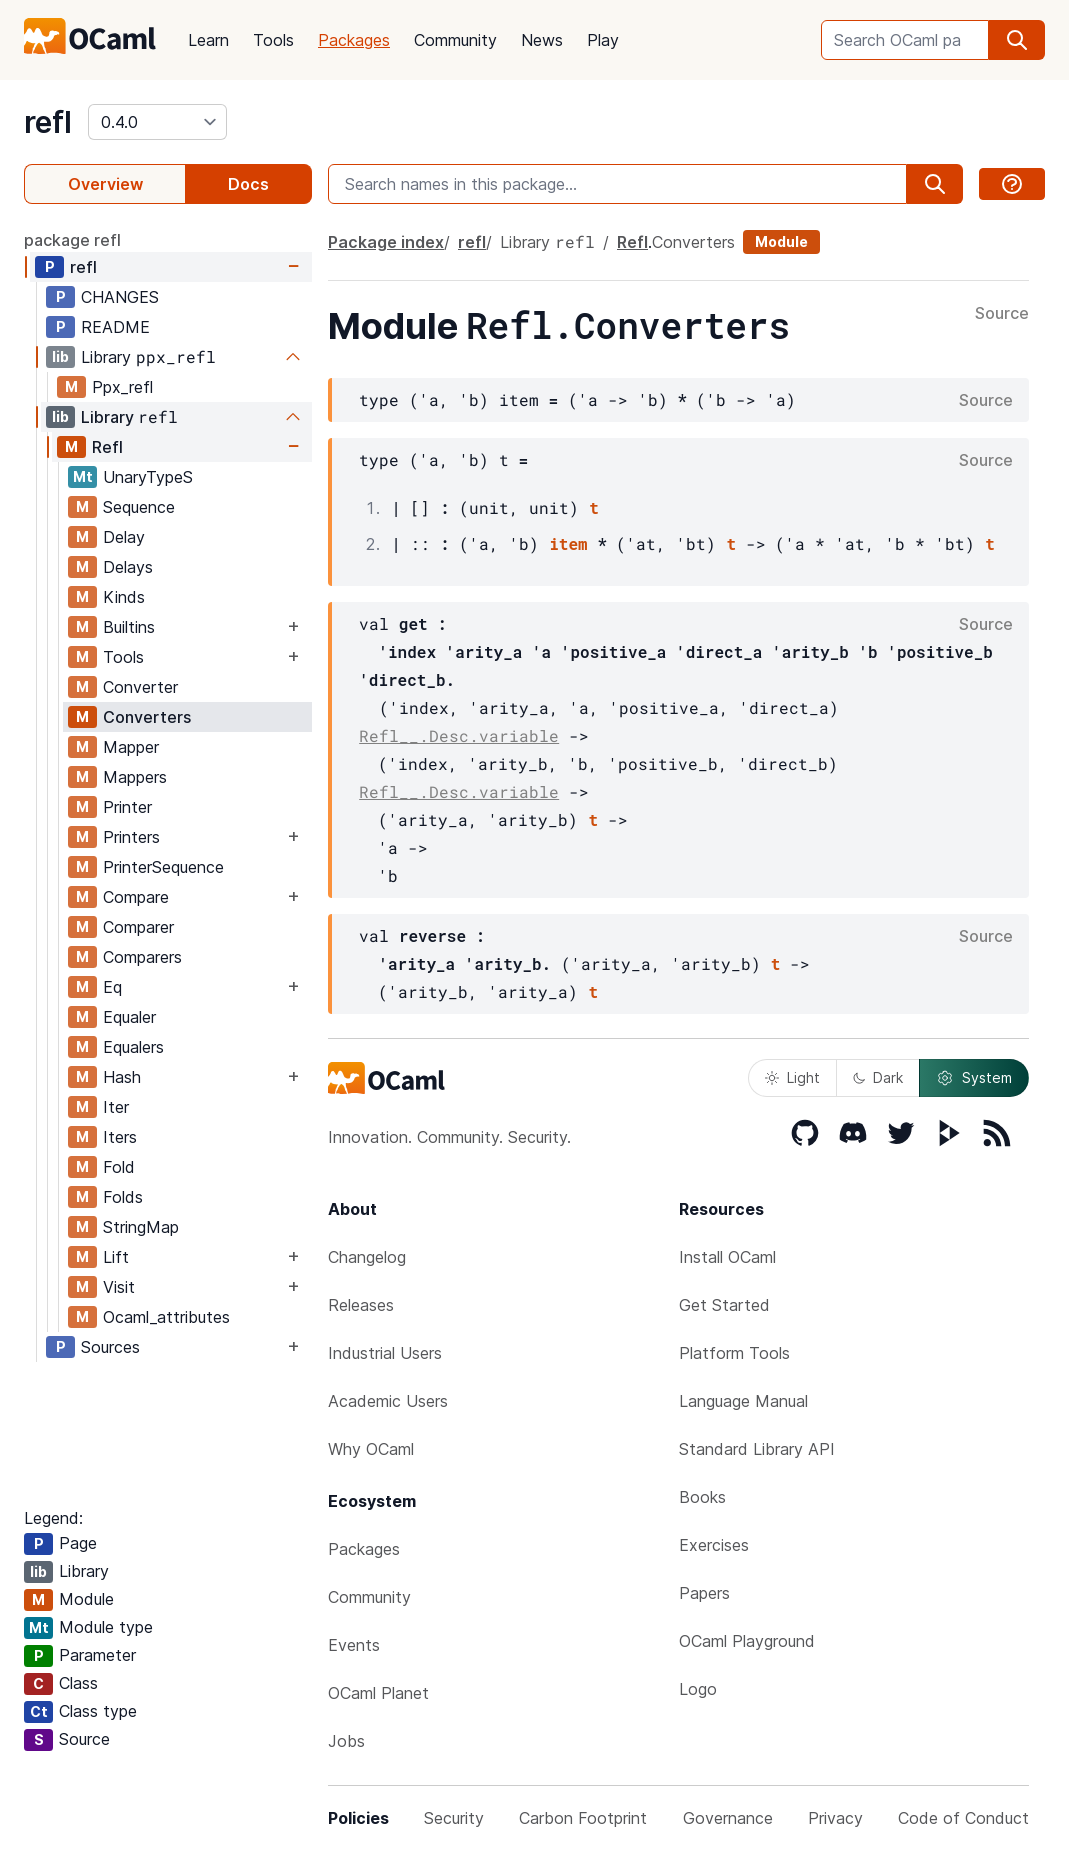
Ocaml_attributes (166, 1317)
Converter (140, 687)
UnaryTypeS (148, 477)
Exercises (714, 1545)
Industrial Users (385, 1353)
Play (603, 40)
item (568, 543)
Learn (208, 40)
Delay (124, 537)
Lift (116, 1257)
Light (792, 1077)
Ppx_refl (122, 387)
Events (354, 1645)
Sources (110, 1347)
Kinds (124, 597)
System (974, 1078)
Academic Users (388, 1401)
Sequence (139, 507)
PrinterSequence (163, 867)
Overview (105, 184)
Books (702, 1497)
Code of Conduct (963, 1818)
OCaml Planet (378, 1693)
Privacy (835, 1818)
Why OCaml (371, 1449)
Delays (128, 567)
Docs (248, 184)
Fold (119, 1167)
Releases (361, 1305)
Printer (127, 807)
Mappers (135, 777)
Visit (119, 1287)
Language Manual (743, 1401)
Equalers (133, 1047)
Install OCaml (727, 1257)
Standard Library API (757, 1449)
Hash (122, 1077)
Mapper (131, 747)
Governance (728, 1818)
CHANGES (120, 297)
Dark (878, 1077)
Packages (354, 40)
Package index (386, 242)
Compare (136, 897)
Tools (273, 40)
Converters (147, 717)
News (542, 40)
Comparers (142, 957)
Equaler (129, 1017)
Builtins (129, 627)
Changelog (367, 1257)
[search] (1017, 40)
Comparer (138, 927)
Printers (131, 837)
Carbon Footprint (583, 1818)
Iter (116, 1107)
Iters (120, 1137)
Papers (704, 1593)
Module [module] (781, 241)
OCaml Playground (747, 1641)
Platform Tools (734, 1353)
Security (454, 1818)
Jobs (346, 1741)
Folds (123, 1197)
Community (455, 40)
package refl (72, 240)
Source (1002, 314)
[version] (157, 122)
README (115, 327)
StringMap (141, 1227)
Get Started (724, 1305)
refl (48, 122)
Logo (698, 1689)
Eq (112, 987)
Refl (107, 447)
